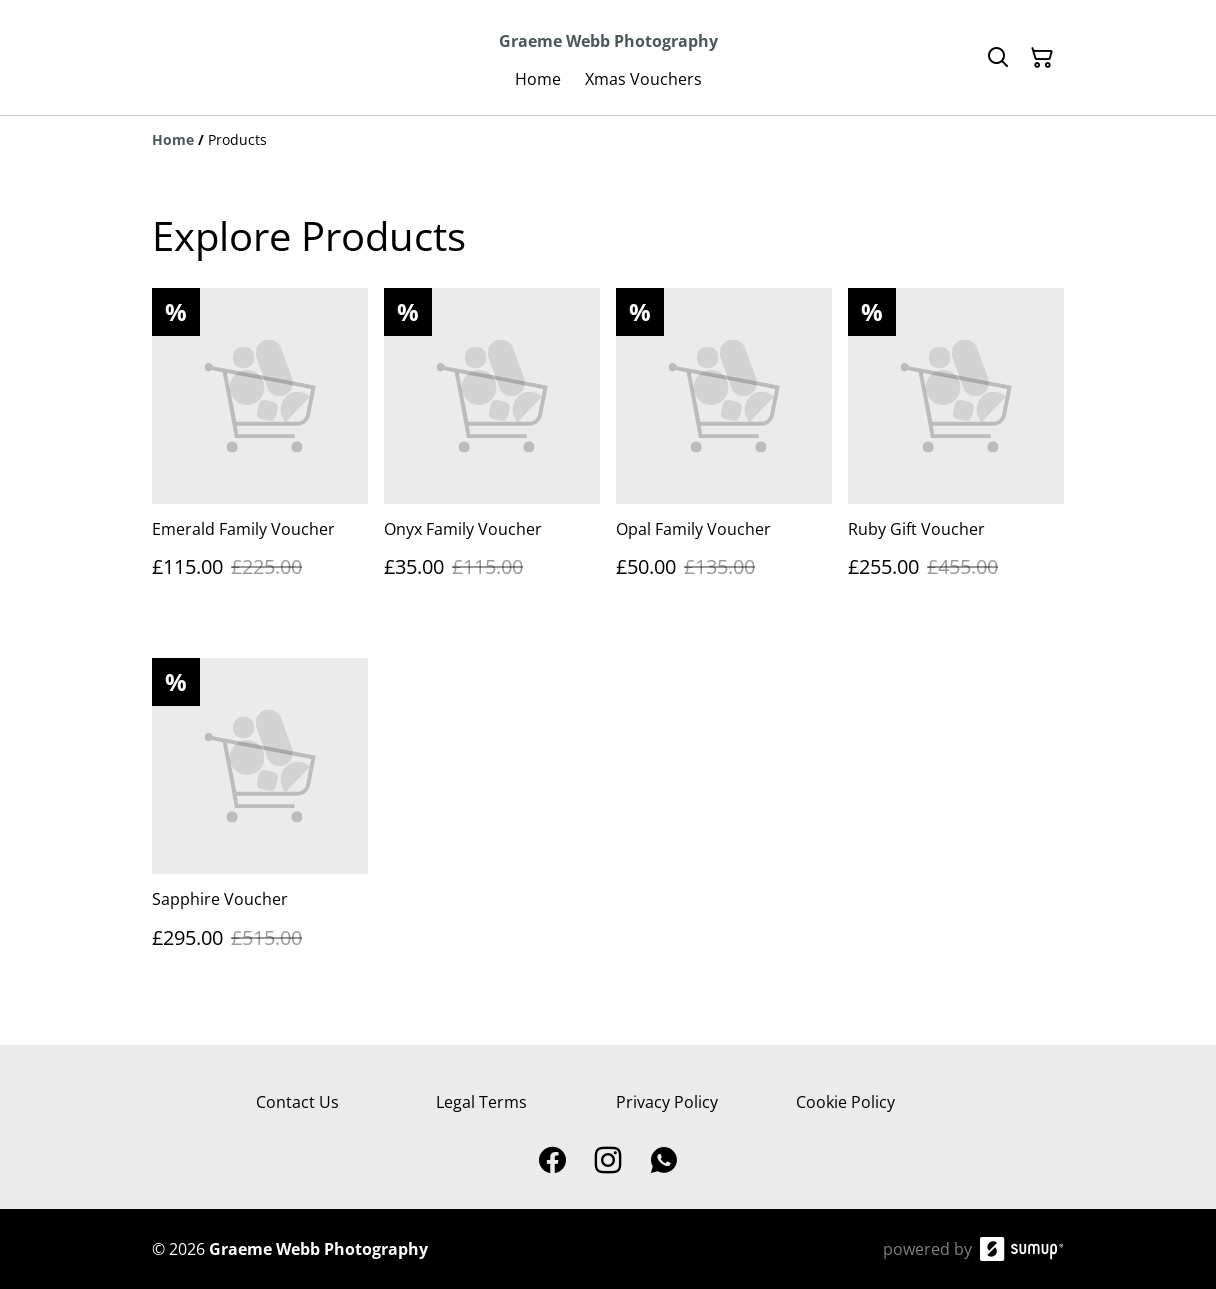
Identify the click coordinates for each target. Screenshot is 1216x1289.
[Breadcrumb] (608, 140)
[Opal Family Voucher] (724, 453)
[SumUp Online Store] (1022, 1249)
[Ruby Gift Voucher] (956, 453)
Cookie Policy (845, 1102)
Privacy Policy (667, 1102)
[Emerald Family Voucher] (260, 453)
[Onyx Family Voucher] (492, 453)
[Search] (998, 58)
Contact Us (297, 1102)
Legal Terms (481, 1102)
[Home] (173, 139)
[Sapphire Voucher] (260, 823)
